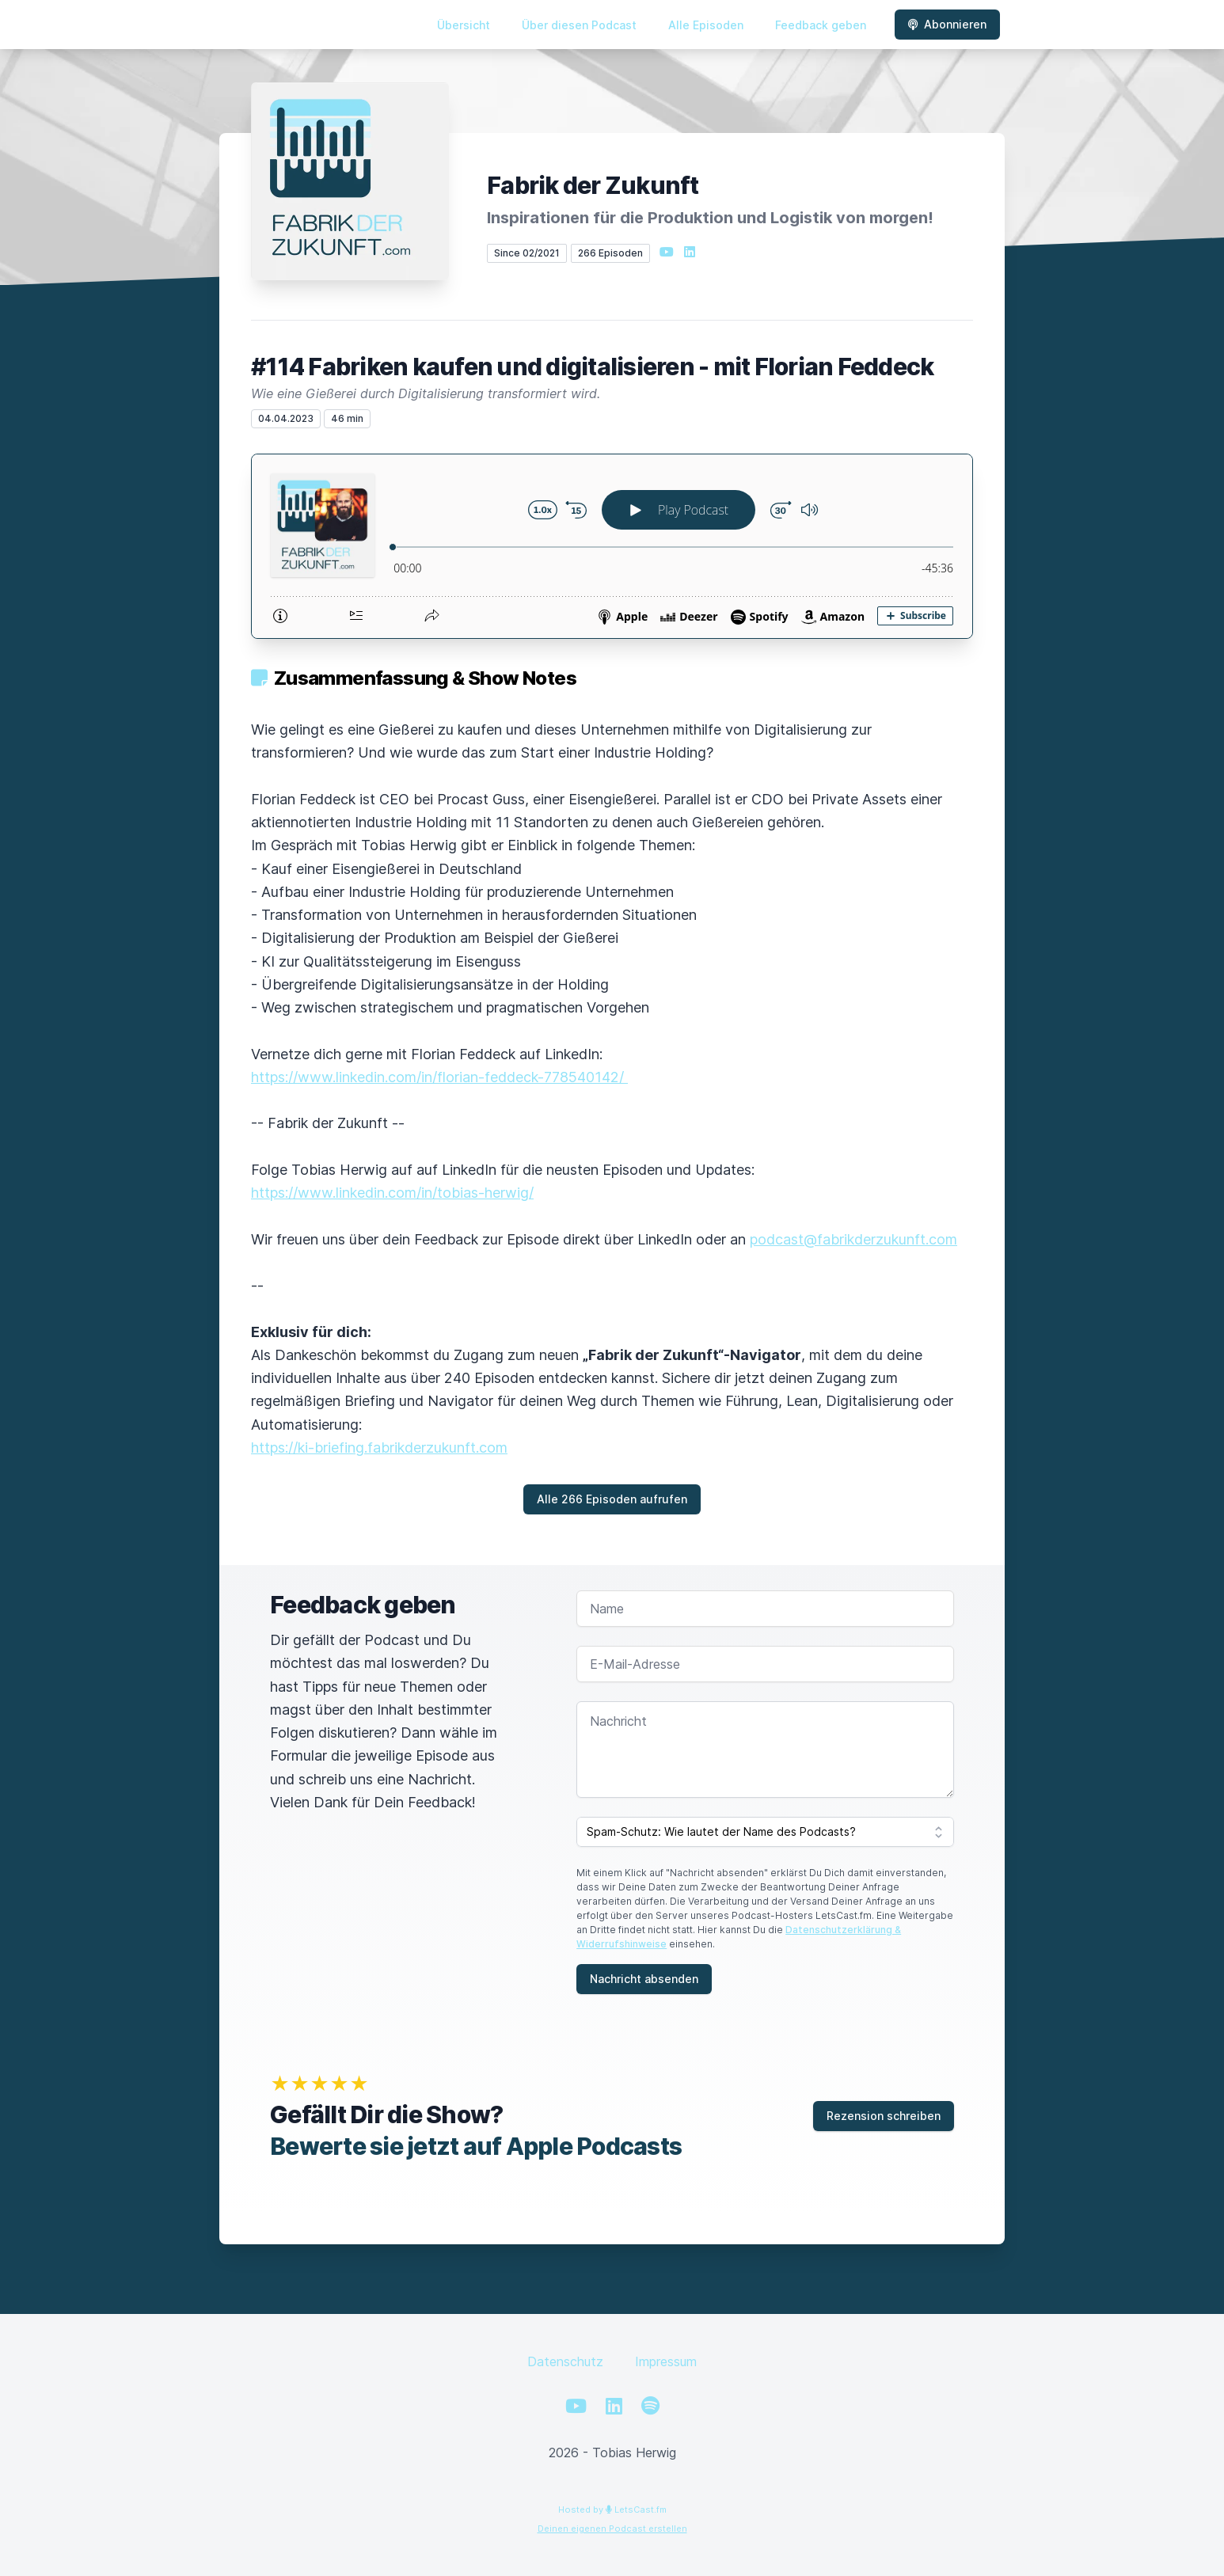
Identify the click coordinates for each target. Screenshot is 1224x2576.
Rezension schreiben (884, 2115)
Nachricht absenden (644, 1978)
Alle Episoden (705, 25)
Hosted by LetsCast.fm (612, 2509)
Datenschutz (565, 2361)
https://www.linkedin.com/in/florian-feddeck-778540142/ (439, 1077)
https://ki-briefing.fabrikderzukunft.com (379, 1447)
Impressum (666, 2361)
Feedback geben (820, 25)
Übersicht (463, 25)
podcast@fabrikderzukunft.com (853, 1239)
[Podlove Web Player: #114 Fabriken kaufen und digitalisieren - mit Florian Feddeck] (612, 546)
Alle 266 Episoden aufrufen (612, 1499)
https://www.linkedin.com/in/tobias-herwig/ (392, 1192)
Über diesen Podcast (579, 25)
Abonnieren (947, 24)
